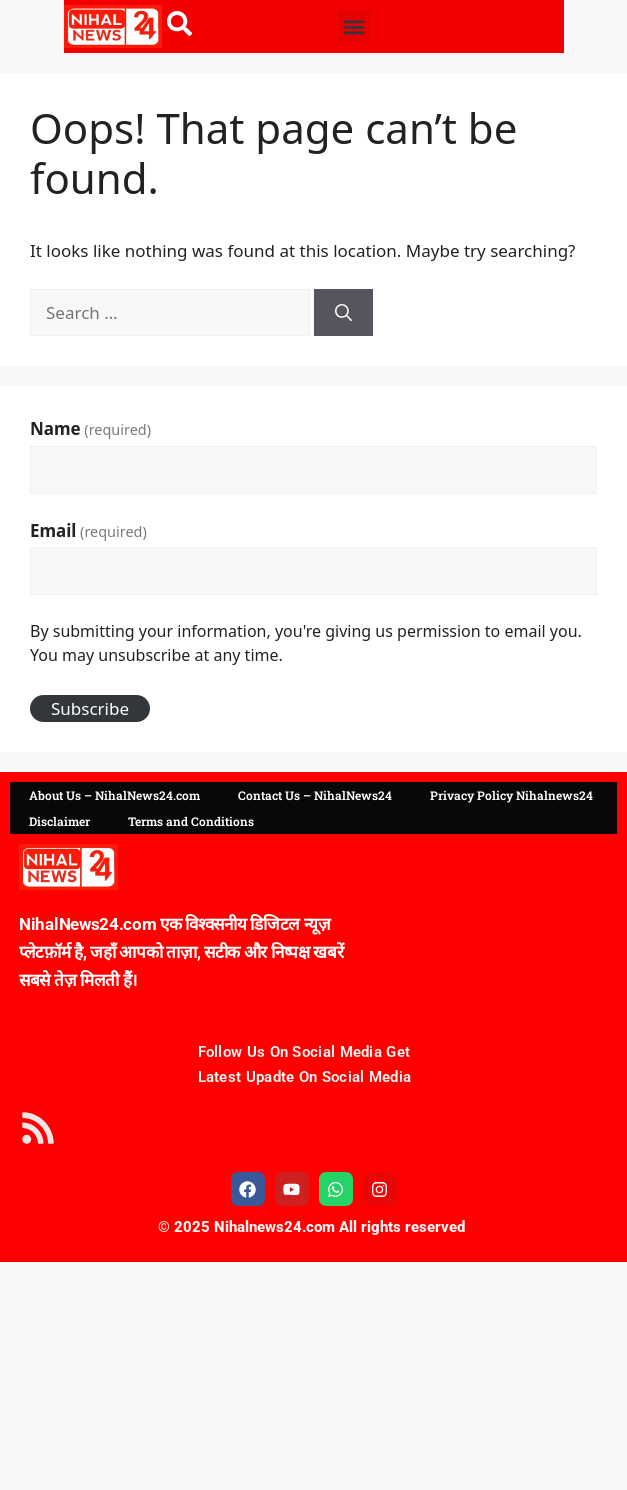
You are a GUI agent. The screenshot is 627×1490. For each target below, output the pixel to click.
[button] (354, 26)
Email (88, 530)
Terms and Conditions (191, 821)
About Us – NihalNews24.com (114, 795)
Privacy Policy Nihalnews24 (511, 795)
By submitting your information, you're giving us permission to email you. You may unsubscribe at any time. (306, 643)
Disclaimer (59, 821)
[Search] (343, 313)
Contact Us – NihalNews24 (315, 795)
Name (90, 428)
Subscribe (90, 708)
